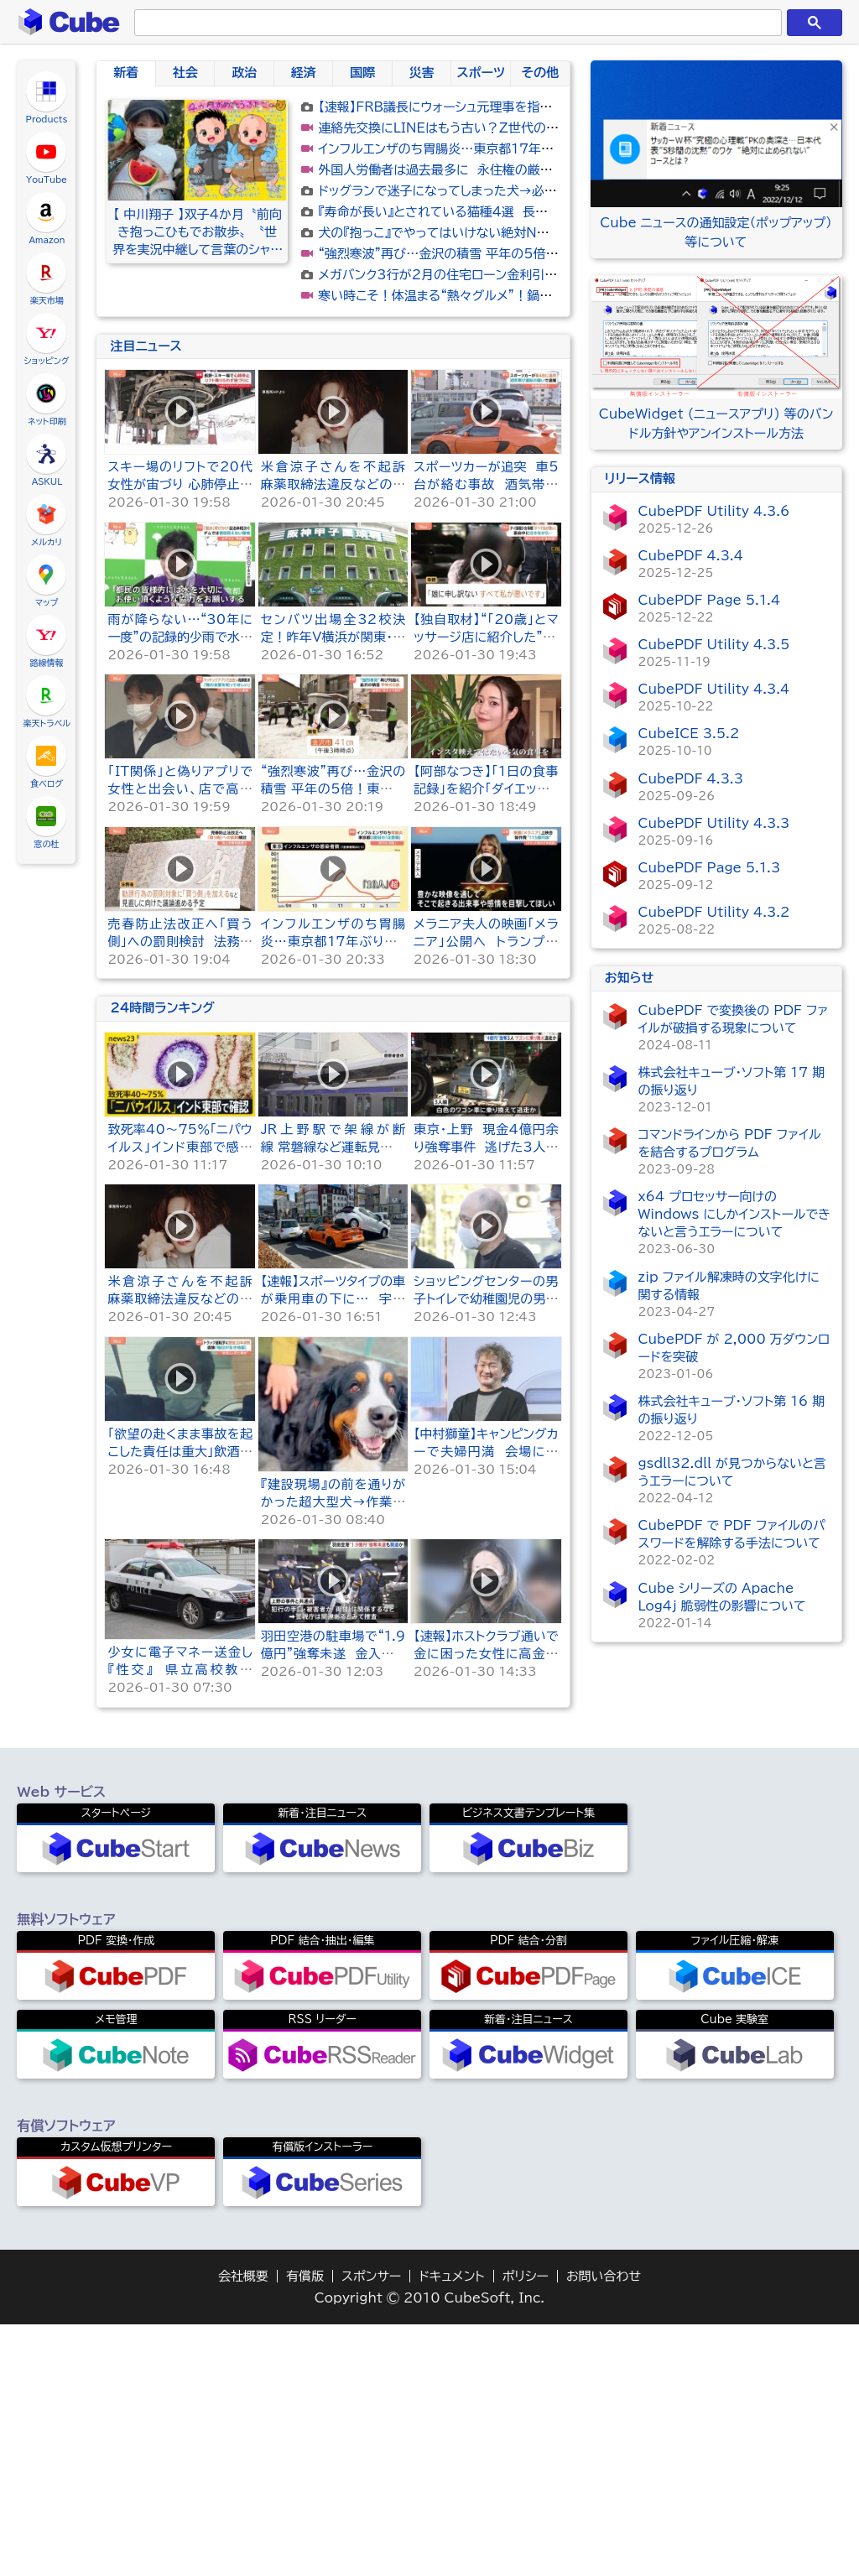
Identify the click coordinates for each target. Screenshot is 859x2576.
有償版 (305, 2527)
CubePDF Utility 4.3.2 (714, 912)
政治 (244, 72)
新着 (125, 72)
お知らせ (629, 977)
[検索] (454, 23)
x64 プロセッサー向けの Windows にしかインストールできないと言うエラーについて (734, 1214)
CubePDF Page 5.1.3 (709, 867)
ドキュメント (451, 2527)
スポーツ (480, 72)
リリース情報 (640, 478)
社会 (185, 72)
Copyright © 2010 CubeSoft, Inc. (429, 2549)
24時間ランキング (162, 1259)
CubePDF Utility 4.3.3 (714, 823)
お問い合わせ (603, 2527)
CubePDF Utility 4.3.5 (714, 644)
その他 (540, 72)
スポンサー (371, 2527)
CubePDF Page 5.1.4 (709, 600)
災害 (422, 72)
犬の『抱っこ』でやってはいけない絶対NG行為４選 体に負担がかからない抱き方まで (553, 232)
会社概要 (243, 2527)
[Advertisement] (333, 451)
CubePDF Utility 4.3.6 (714, 511)
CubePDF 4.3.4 (691, 555)
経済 (303, 72)
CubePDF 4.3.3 (691, 779)
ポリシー (525, 2527)
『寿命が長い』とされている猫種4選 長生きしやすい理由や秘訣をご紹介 (519, 212)
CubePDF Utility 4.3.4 (714, 689)
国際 (362, 72)
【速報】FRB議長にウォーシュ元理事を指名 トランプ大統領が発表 (499, 107)
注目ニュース (145, 597)
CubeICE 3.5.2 (689, 733)
